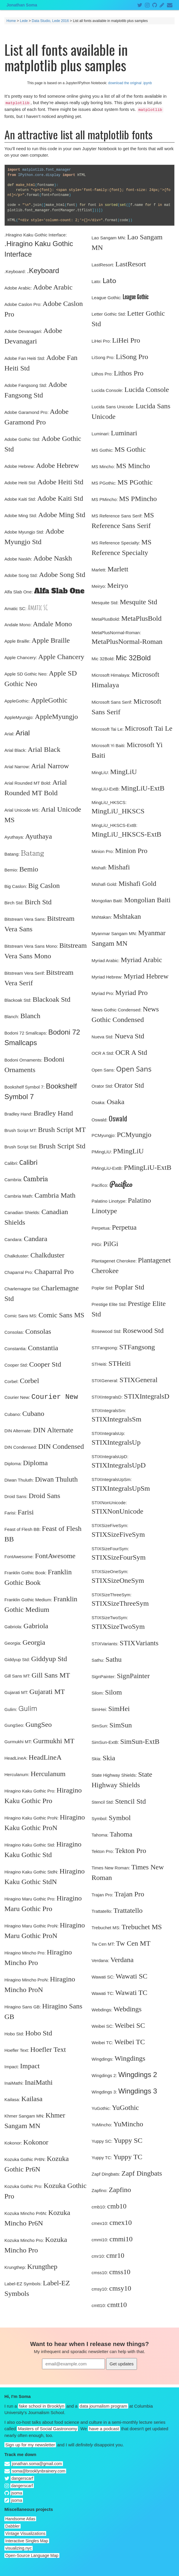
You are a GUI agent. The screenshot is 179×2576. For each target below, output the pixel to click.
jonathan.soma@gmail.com (37, 2463)
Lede (24, 21)
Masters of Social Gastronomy (47, 2428)
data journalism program (103, 2406)
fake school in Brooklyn (41, 2406)
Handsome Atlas (20, 2518)
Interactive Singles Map (26, 2540)
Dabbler (12, 2526)
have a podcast (104, 2428)
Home (11, 21)
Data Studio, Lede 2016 (50, 21)
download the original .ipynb (130, 83)
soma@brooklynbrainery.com (38, 2471)
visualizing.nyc (18, 2548)
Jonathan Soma (21, 5)
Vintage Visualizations (25, 2533)
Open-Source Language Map (31, 2555)
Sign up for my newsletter (30, 2444)
